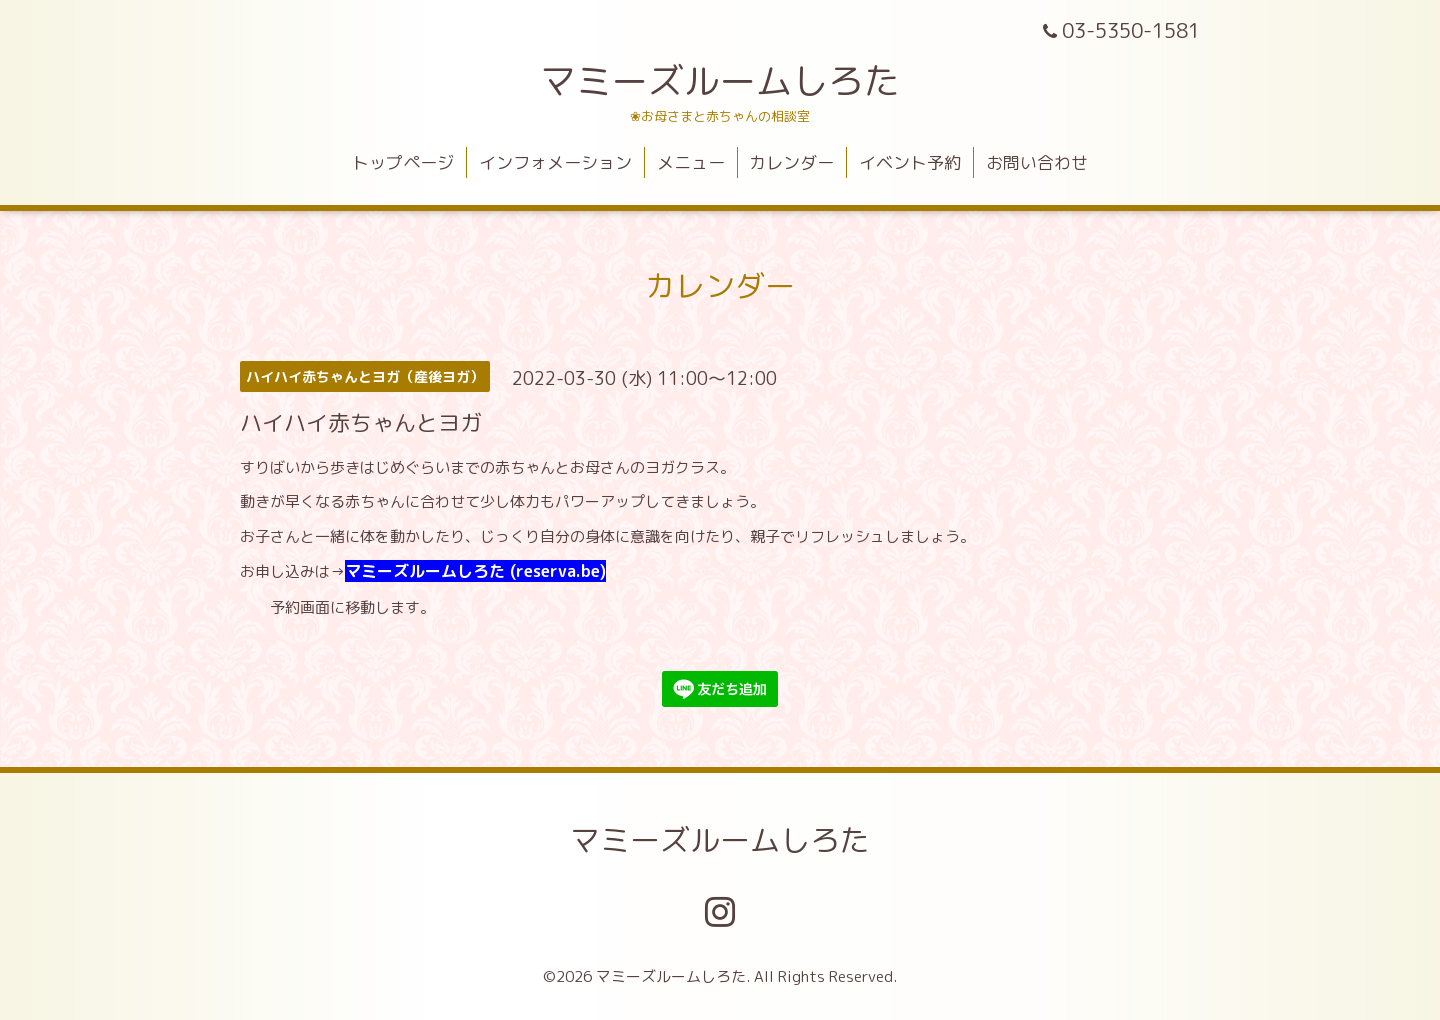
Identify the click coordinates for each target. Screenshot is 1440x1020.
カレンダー (791, 162)
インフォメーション (555, 162)
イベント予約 (910, 162)
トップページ (403, 162)
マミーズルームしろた (720, 80)
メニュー (691, 162)
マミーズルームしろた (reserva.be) (475, 571)
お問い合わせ (1037, 162)
